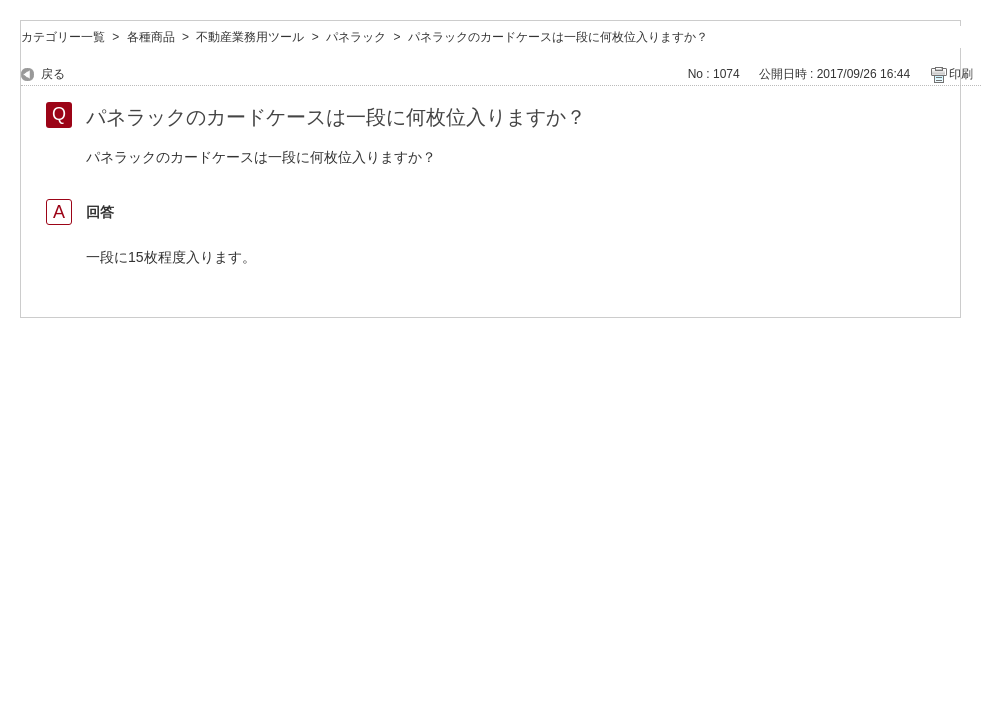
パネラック (356, 37)
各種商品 (151, 37)
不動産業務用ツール (250, 37)
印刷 (961, 74)
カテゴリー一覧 (63, 37)
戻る (53, 74)
